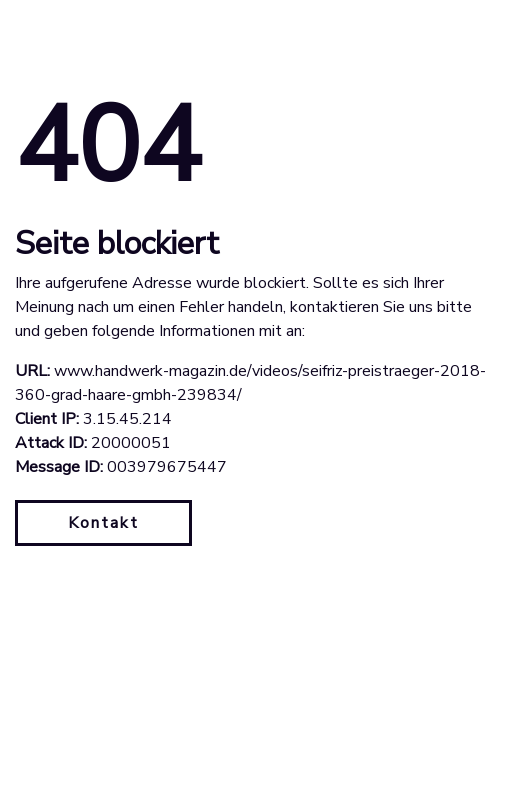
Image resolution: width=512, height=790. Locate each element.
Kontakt (103, 523)
